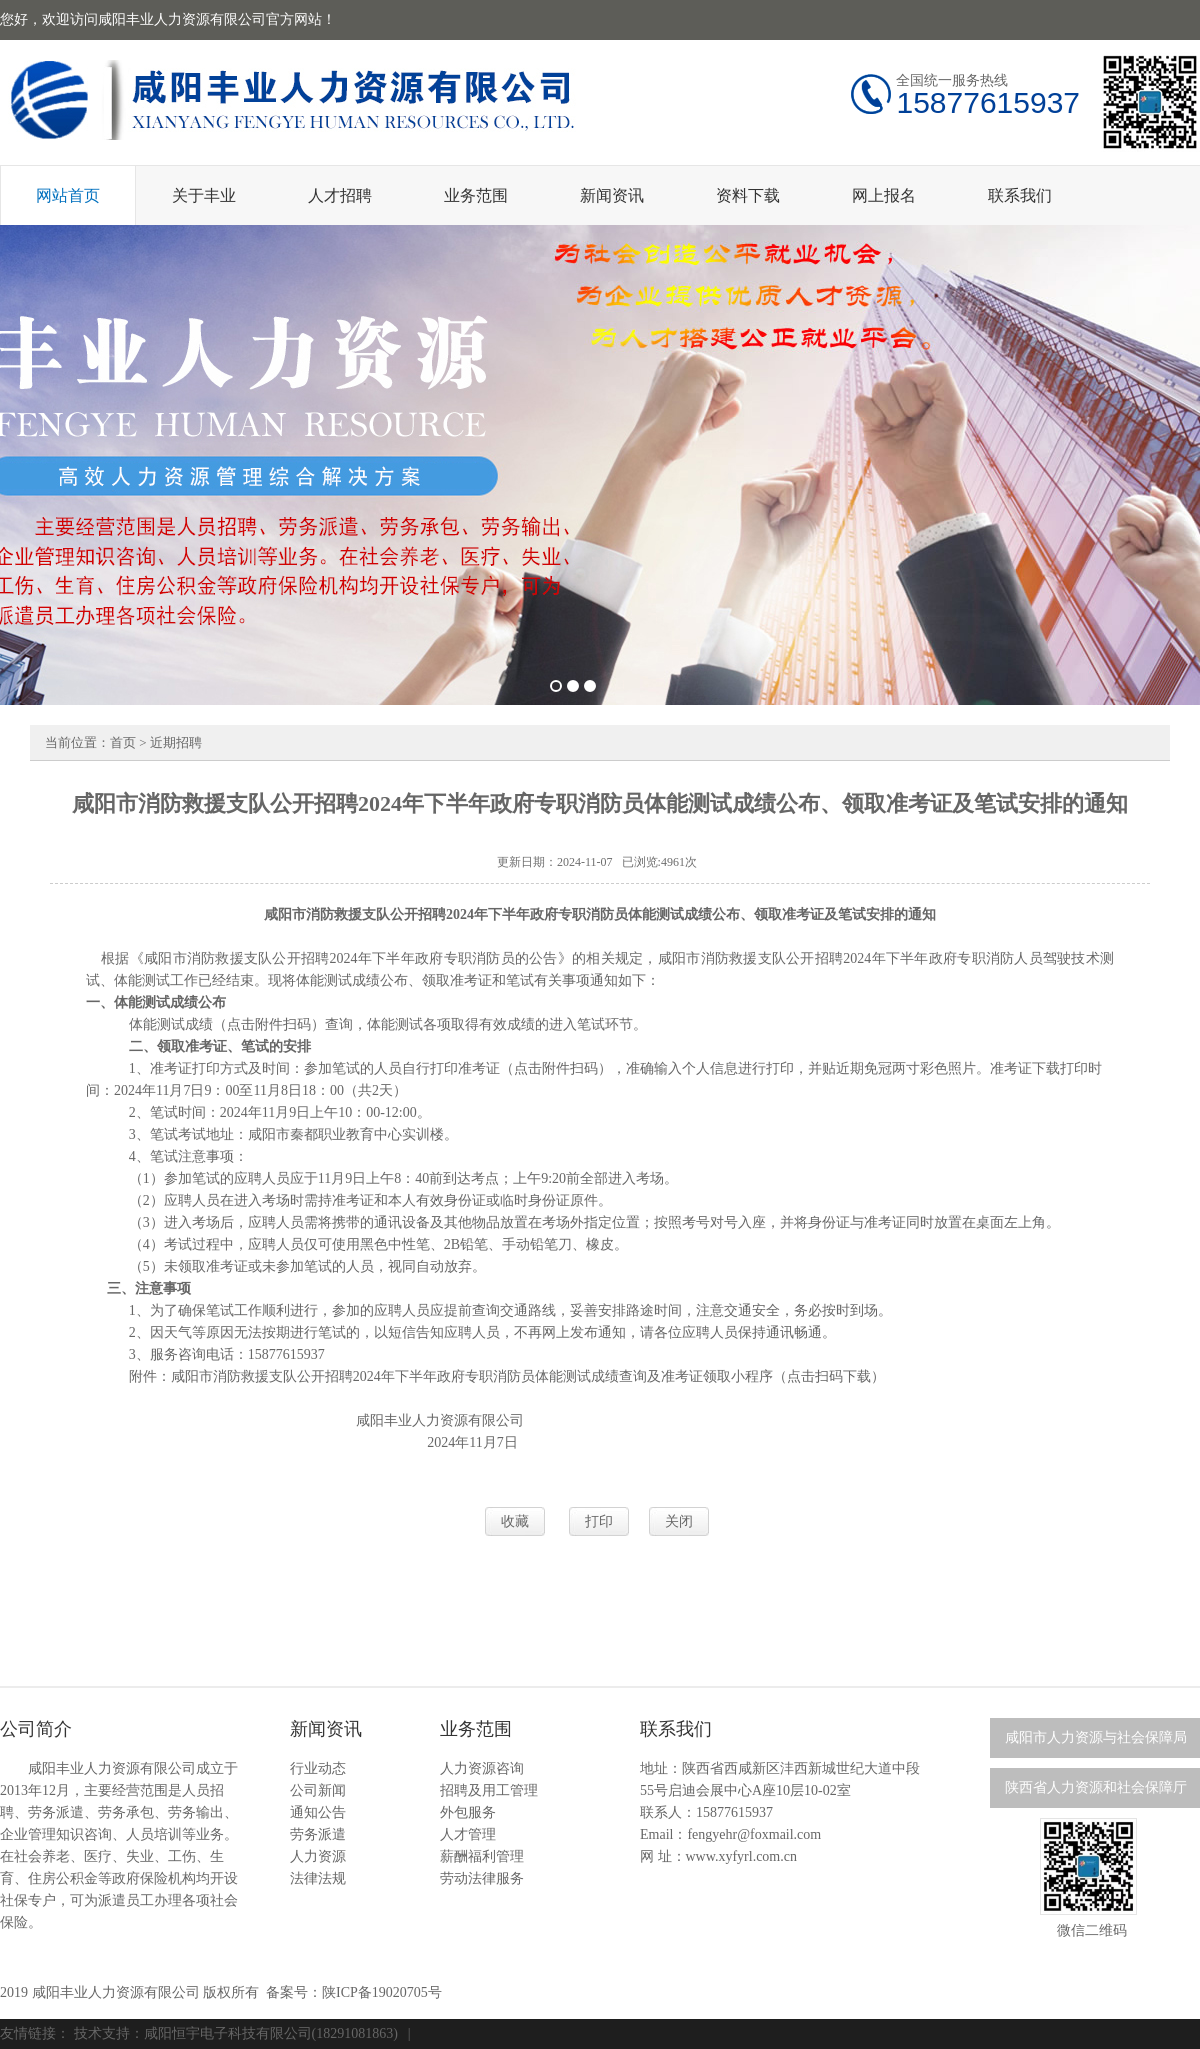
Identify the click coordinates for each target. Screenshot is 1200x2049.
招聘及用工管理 (489, 1790)
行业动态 (318, 1768)
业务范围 (476, 195)
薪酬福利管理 (482, 1856)
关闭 (679, 1521)
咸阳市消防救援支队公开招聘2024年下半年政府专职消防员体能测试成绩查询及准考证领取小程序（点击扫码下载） (528, 1376)
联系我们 (1020, 195)
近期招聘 (176, 742)
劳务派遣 (318, 1834)
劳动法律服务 (482, 1878)
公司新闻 (318, 1790)
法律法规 (318, 1878)
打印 (599, 1521)
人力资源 (318, 1856)
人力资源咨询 (482, 1768)
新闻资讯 (612, 195)
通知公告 (318, 1812)
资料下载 (748, 195)
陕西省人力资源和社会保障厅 (1096, 1787)
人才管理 (468, 1834)
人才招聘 (340, 195)
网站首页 (68, 195)
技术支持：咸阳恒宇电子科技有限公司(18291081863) (236, 2033)
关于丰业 (204, 195)
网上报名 (884, 195)
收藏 (515, 1521)
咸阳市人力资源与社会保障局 (1096, 1737)
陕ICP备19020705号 (382, 1992)
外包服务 (468, 1812)
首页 (123, 742)
